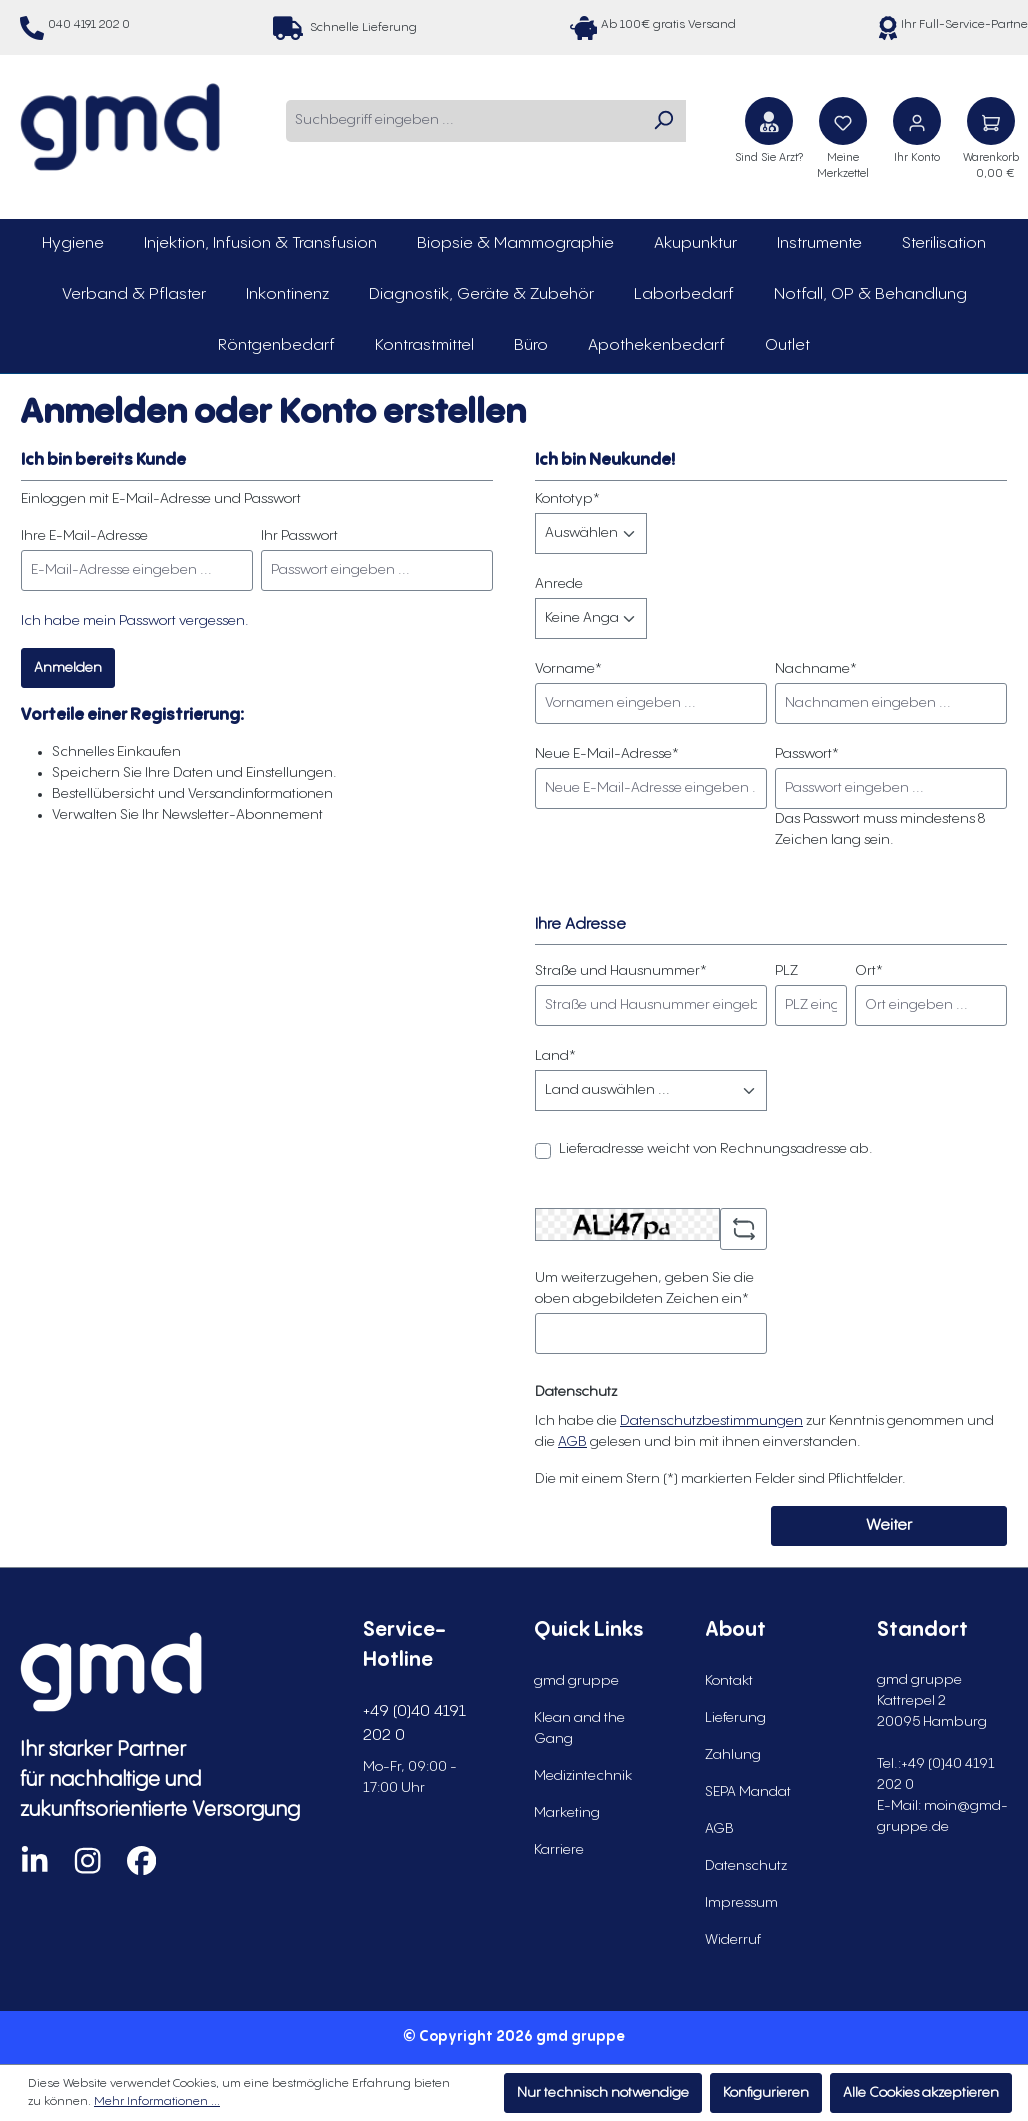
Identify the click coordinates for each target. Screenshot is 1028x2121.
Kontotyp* (567, 499)
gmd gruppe (576, 1681)
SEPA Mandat (748, 1792)
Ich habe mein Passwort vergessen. (135, 621)
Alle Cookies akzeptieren (921, 2093)
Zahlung (733, 1755)
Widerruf (733, 1940)
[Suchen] (663, 121)
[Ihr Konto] (917, 121)
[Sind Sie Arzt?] (769, 121)
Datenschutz (746, 1866)
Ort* (869, 971)
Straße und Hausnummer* (621, 971)
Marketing (567, 1813)
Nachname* (816, 669)
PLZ (786, 971)
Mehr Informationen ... (157, 2101)
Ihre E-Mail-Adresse (84, 536)
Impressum (741, 1903)
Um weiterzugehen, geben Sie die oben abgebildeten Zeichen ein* (644, 1288)
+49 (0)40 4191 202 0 (414, 1723)
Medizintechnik (583, 1776)
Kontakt (729, 1681)
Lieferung (735, 1718)
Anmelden (68, 668)
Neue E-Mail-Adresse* (607, 754)
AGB (572, 1442)
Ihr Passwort (299, 536)
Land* (555, 1056)
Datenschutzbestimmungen (711, 1421)
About (735, 1630)
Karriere (559, 1850)
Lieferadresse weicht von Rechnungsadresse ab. (716, 1149)
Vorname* (568, 669)
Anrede (559, 584)
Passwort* (807, 754)
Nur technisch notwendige (603, 2093)
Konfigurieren (766, 2093)
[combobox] (463, 121)
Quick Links (588, 1630)
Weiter (889, 1525)
